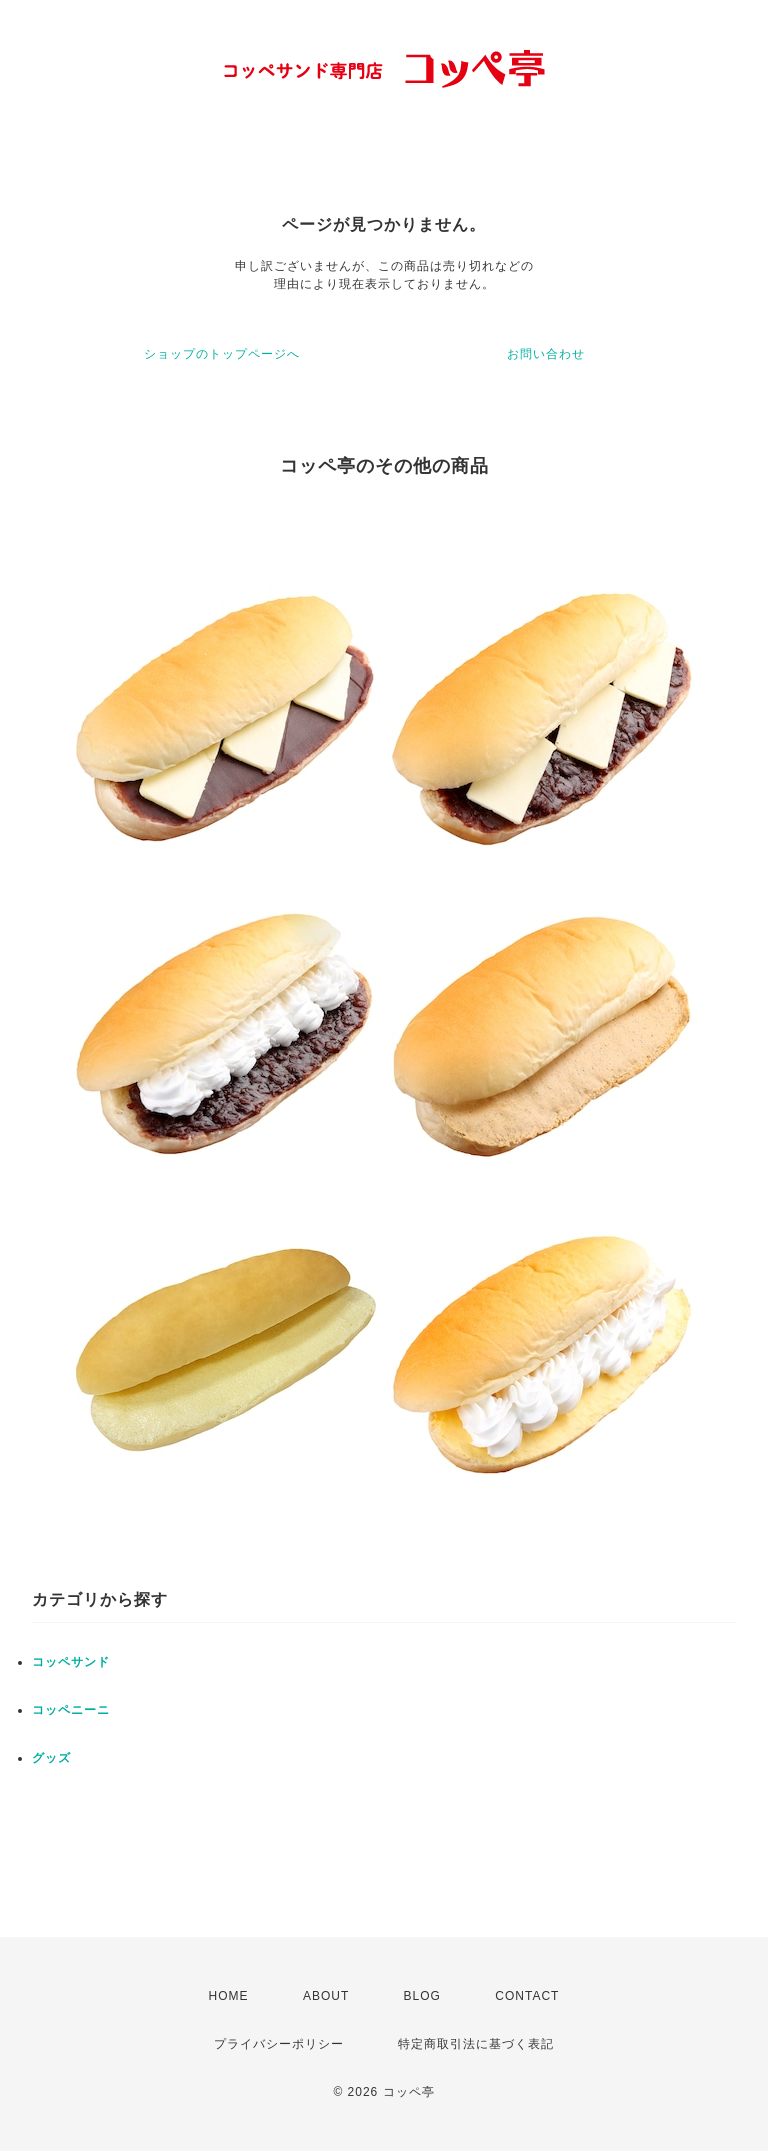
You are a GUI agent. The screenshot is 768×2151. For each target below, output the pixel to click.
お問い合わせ (546, 354)
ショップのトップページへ (222, 354)
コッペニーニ (71, 1710)
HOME (229, 1996)
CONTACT (527, 1996)
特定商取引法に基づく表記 (476, 2044)
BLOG (422, 1996)
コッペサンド (71, 1662)
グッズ (51, 1758)
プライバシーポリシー (279, 2044)
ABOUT (326, 1996)
